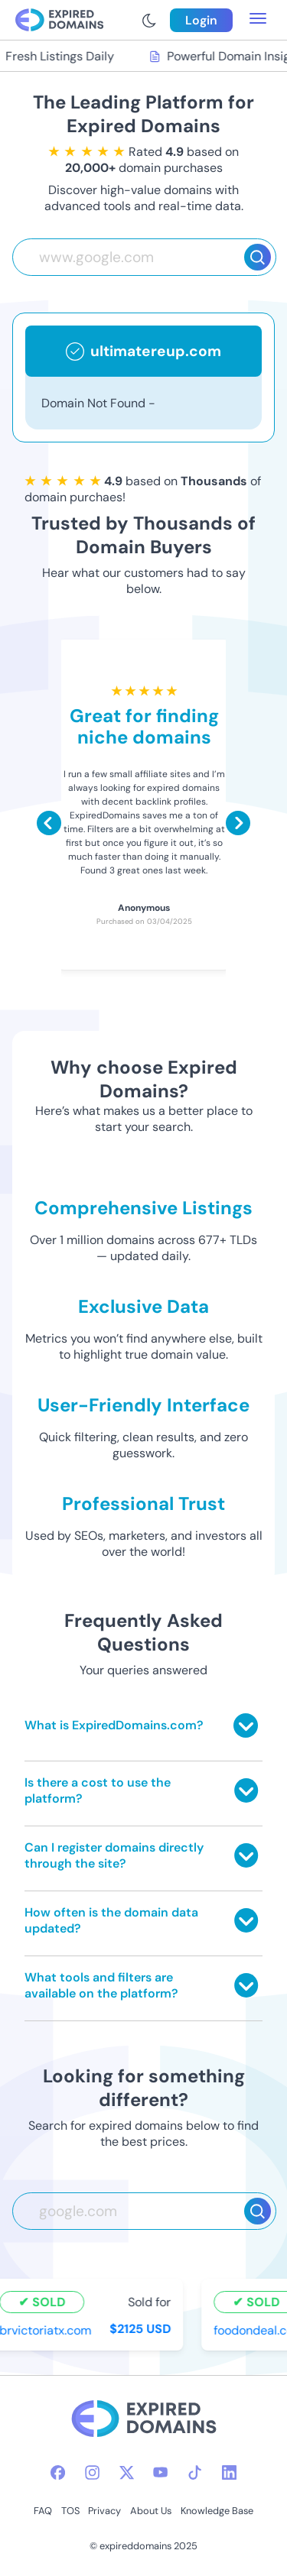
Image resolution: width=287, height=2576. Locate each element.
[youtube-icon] (160, 2472)
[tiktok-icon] (195, 2472)
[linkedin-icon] (229, 2472)
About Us (150, 2510)
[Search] (257, 257)
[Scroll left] (49, 823)
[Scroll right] (238, 823)
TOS (70, 2510)
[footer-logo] (144, 2420)
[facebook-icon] (58, 2472)
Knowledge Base (217, 2510)
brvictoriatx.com (47, 2330)
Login (201, 20)
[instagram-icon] (92, 2472)
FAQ (43, 2510)
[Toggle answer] (245, 1725)
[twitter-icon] (126, 2472)
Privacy (104, 2510)
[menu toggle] (258, 19)
